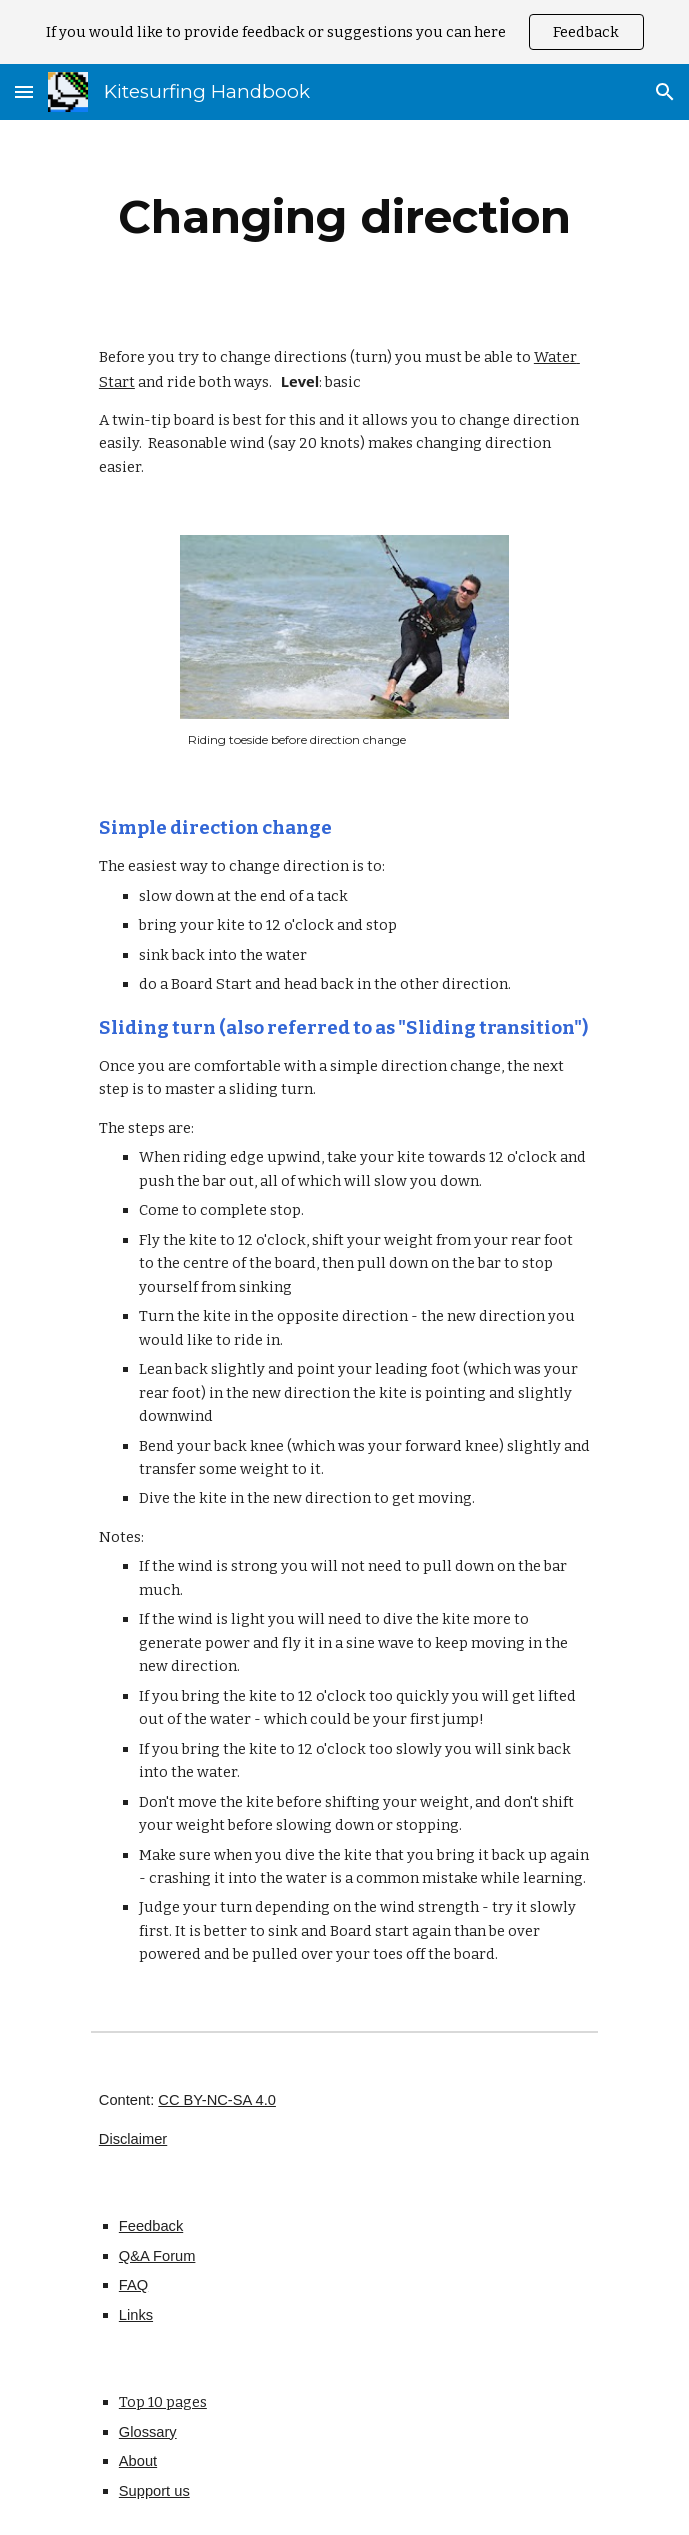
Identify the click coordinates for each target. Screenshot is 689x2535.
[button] (24, 91)
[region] (344, 32)
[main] (344, 217)
